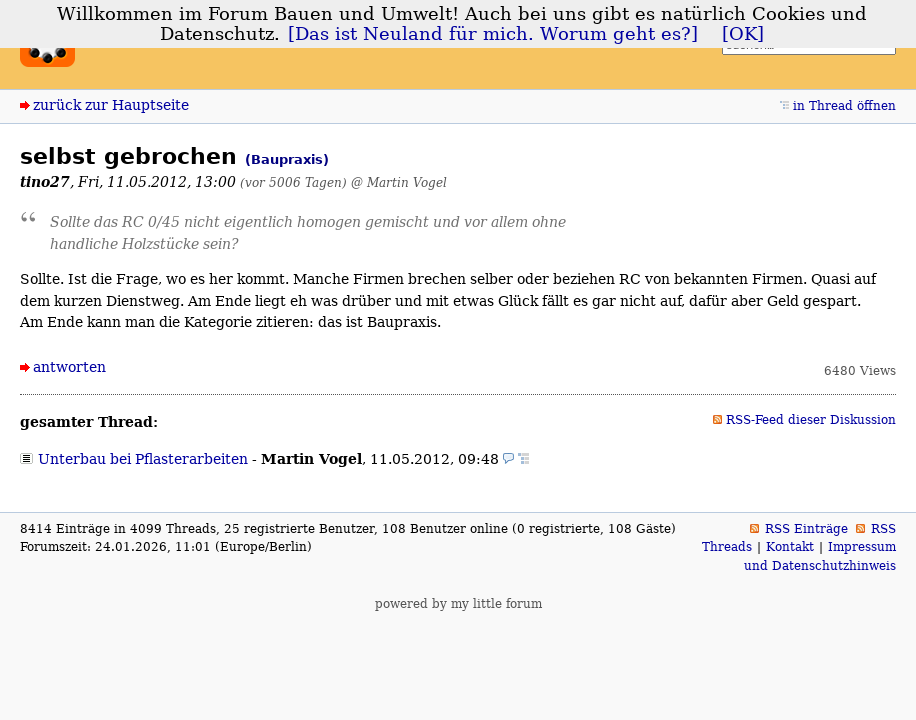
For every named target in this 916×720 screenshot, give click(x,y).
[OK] (743, 34)
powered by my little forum (458, 604)
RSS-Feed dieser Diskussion (811, 420)
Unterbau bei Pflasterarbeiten (143, 459)
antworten (69, 367)
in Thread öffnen (844, 106)
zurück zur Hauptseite (111, 105)
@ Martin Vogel (399, 182)
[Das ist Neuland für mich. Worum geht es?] (493, 34)
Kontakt (790, 547)
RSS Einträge (806, 529)
